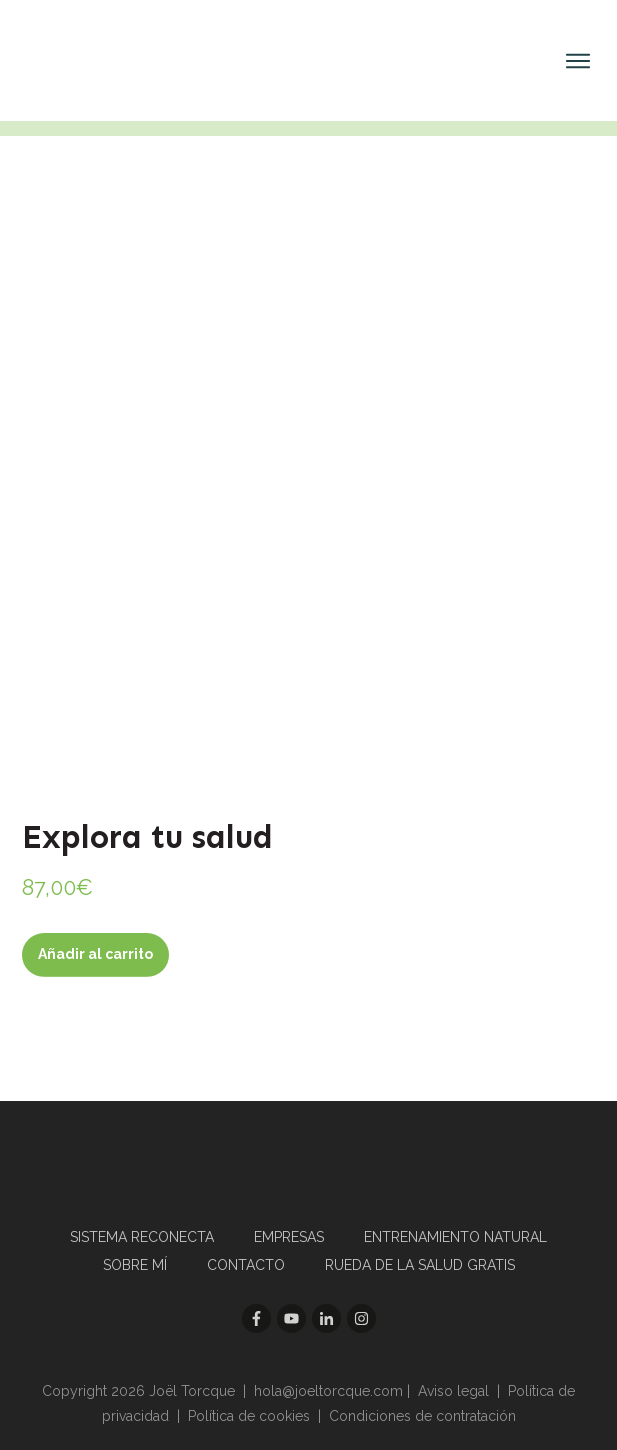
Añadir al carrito (95, 954)
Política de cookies (249, 1416)
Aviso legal (453, 1391)
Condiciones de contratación (422, 1416)
